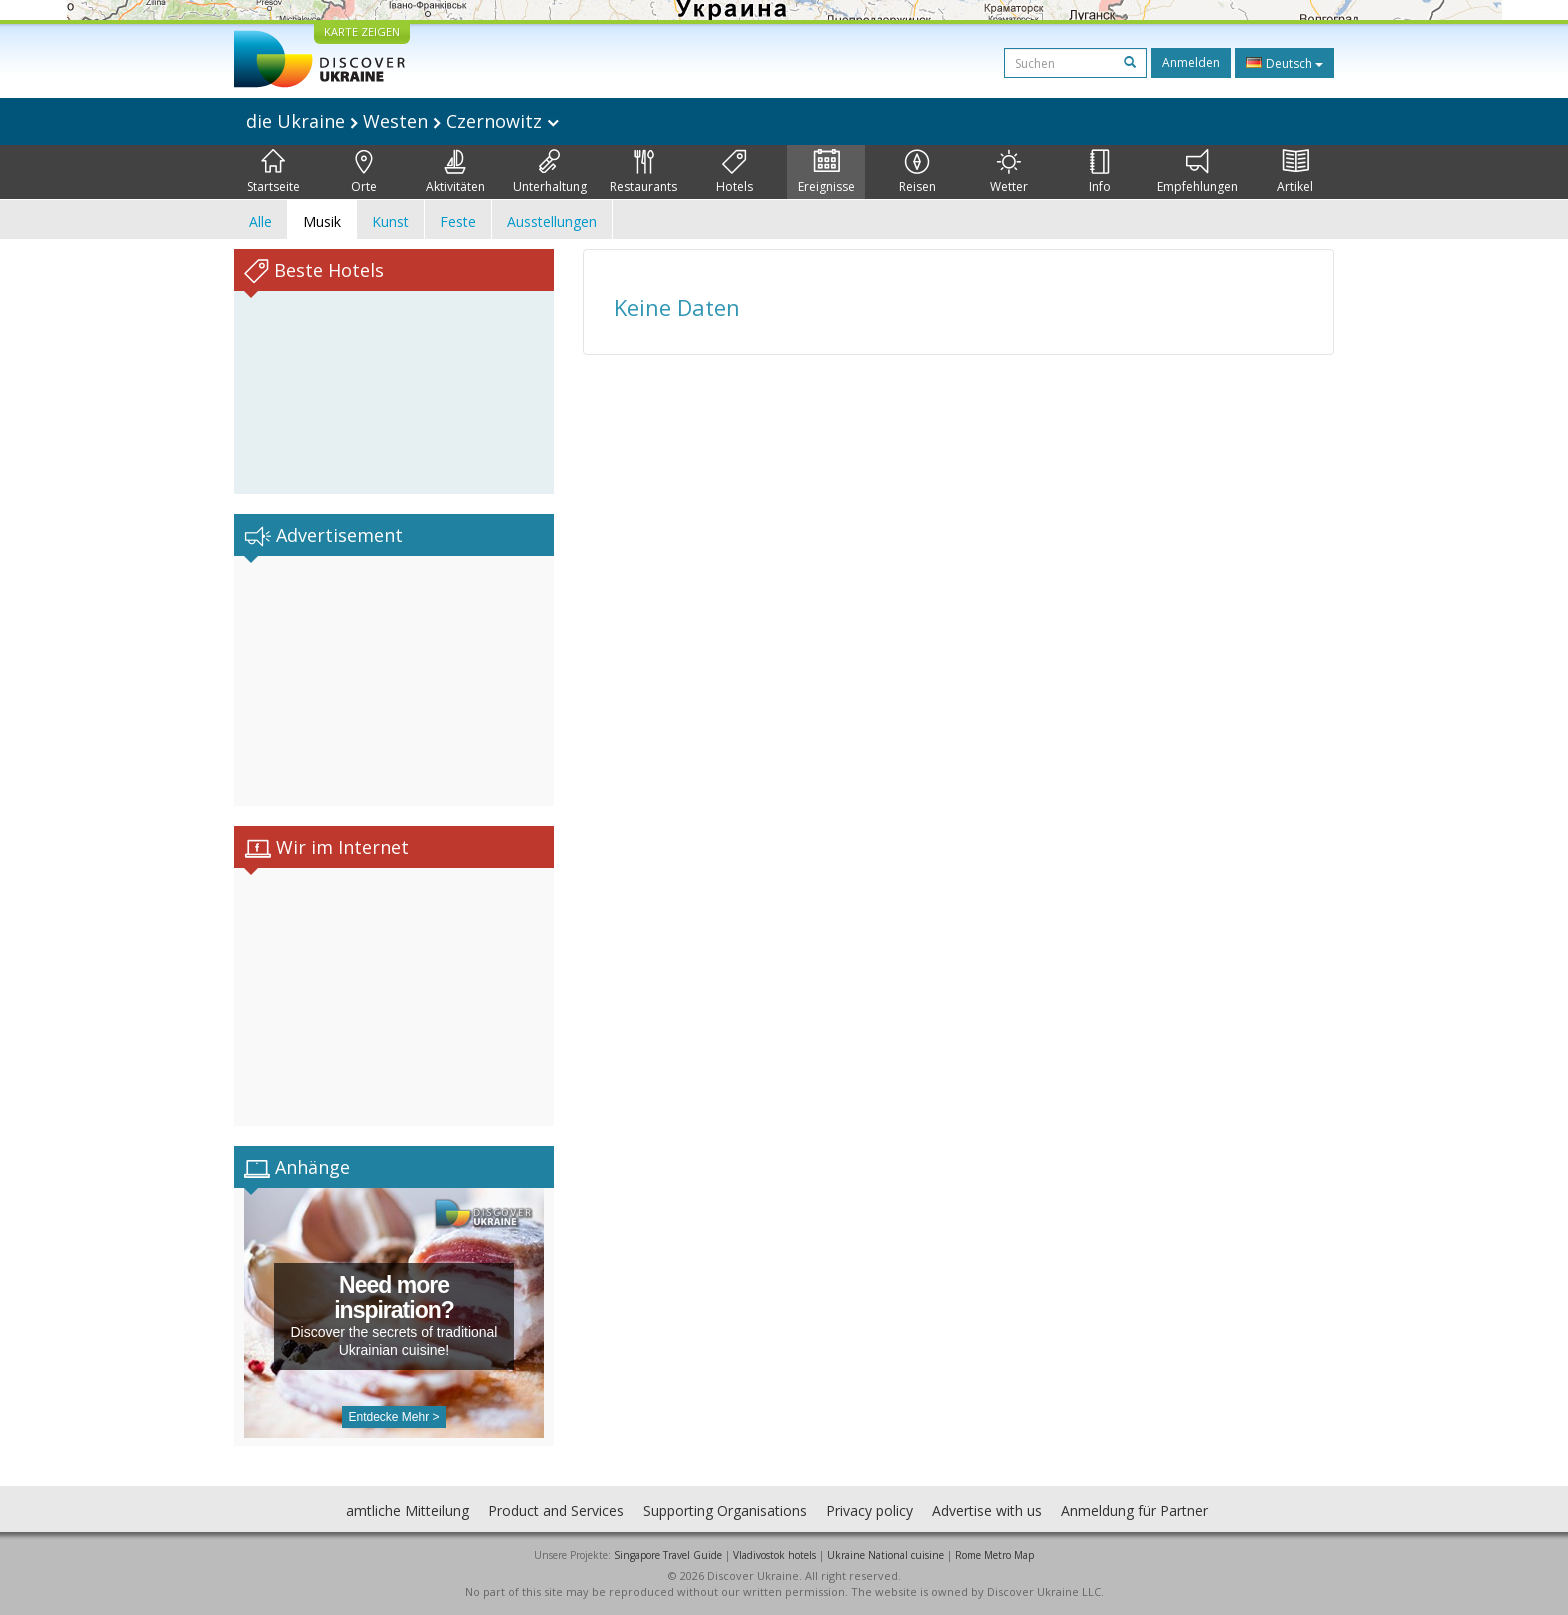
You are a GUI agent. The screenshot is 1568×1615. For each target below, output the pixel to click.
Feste (458, 221)
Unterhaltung (550, 172)
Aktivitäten (455, 172)
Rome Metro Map (994, 1555)
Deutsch (1284, 63)
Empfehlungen (1197, 172)
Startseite (273, 172)
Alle (260, 221)
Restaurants (643, 172)
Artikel (1295, 172)
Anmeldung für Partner (1134, 1510)
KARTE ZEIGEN (362, 31)
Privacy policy (869, 1510)
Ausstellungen (552, 221)
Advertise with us (987, 1510)
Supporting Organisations (725, 1510)
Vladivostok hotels (774, 1555)
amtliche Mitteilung (407, 1510)
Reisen (917, 172)
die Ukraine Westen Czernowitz (402, 121)
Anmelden (1191, 62)
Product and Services (556, 1510)
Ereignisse (826, 172)
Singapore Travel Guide (668, 1555)
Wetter (1009, 172)
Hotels (734, 172)
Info (1100, 172)
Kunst (390, 221)
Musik (322, 221)
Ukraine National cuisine (885, 1555)
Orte (364, 172)
